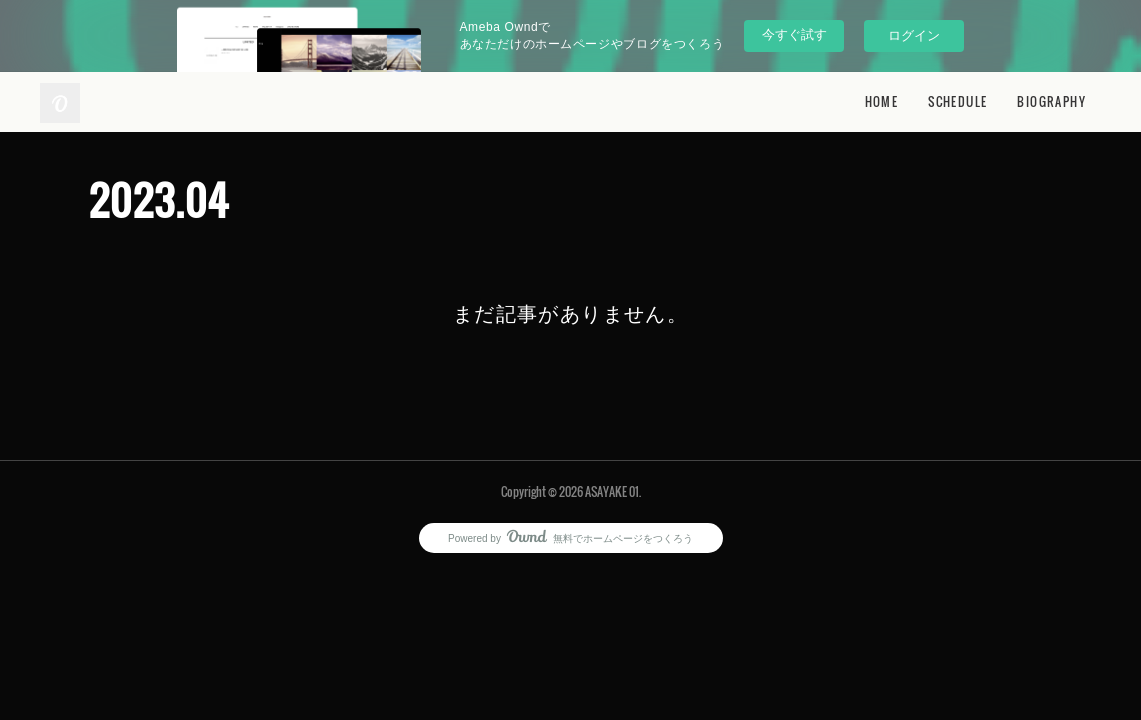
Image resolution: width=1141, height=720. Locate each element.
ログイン (914, 35)
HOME (882, 101)
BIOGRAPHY (1051, 101)
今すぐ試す (794, 34)
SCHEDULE (957, 101)
